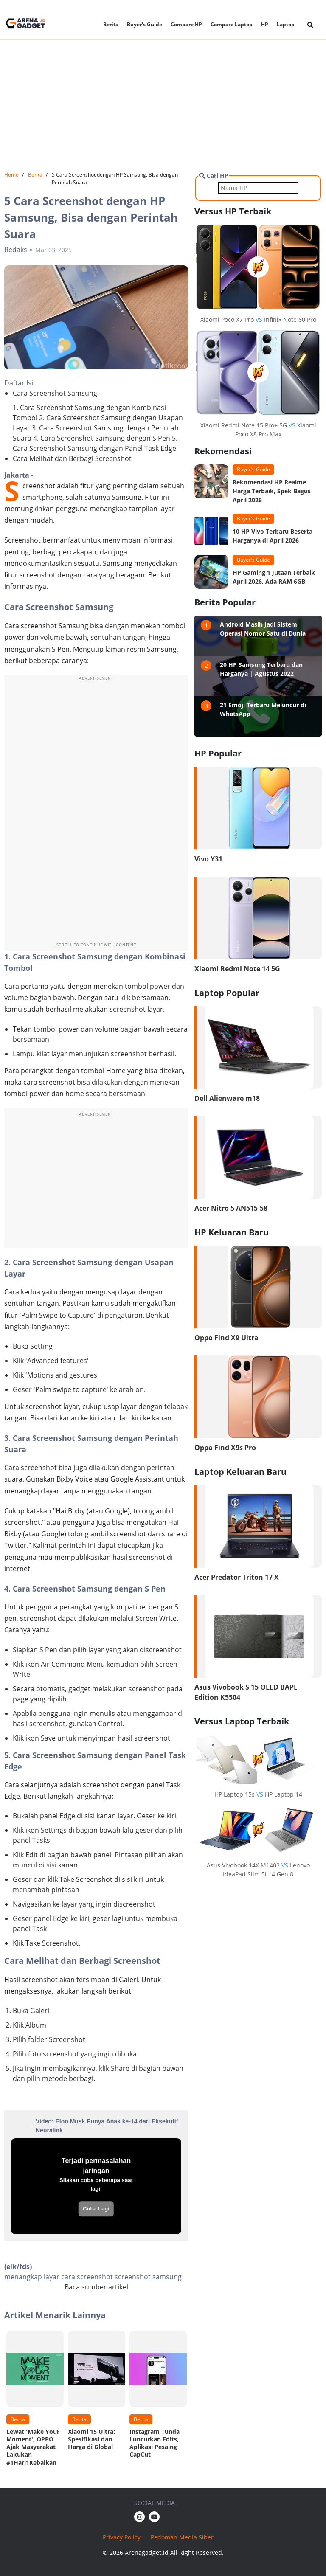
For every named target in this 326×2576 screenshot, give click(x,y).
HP (264, 24)
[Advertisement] (163, 105)
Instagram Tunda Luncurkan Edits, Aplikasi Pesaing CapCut (154, 2443)
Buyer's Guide (144, 24)
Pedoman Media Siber (182, 2537)
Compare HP (186, 24)
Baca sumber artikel (96, 2287)
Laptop (286, 24)
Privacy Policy (122, 2537)
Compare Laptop (232, 24)
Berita (110, 24)
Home (11, 174)
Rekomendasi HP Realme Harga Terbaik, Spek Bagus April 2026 (272, 491)
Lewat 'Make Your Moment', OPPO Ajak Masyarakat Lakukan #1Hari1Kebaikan (32, 2446)
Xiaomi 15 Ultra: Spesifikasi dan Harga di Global (91, 2439)
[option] (35, 2401)
